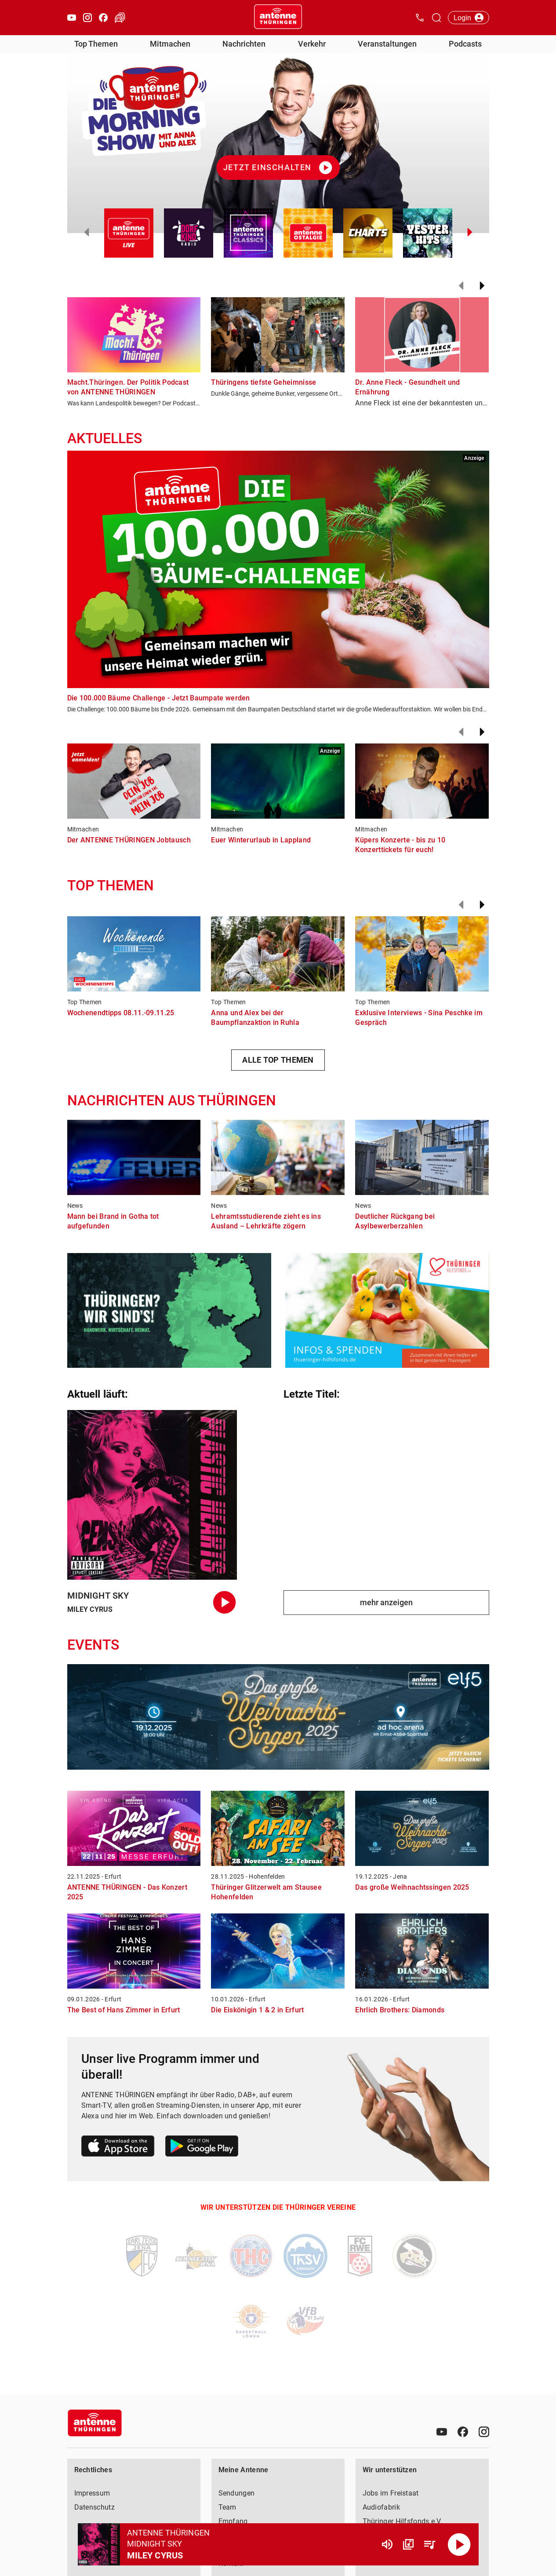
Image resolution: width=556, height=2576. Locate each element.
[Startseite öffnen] (278, 17)
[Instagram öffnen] (87, 17)
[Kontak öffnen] (419, 18)
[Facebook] (463, 2432)
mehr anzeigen (386, 1602)
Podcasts (465, 43)
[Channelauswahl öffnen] (436, 18)
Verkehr (312, 43)
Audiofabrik (381, 2507)
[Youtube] (441, 2432)
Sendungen (236, 2493)
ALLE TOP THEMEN (278, 1059)
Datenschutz (94, 2507)
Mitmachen (170, 43)
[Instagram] (484, 2432)
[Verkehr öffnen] (120, 18)
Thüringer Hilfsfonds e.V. (403, 2521)
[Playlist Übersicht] (429, 2544)
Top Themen (96, 43)
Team (227, 2507)
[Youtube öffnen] (71, 17)
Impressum (92, 2493)
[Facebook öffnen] (103, 17)
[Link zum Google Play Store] (201, 2147)
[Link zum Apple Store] (118, 2147)
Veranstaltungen (387, 43)
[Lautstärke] (387, 2544)
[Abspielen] (459, 2544)
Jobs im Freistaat (391, 2493)
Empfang (233, 2521)
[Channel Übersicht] (408, 2544)
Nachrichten (243, 43)
